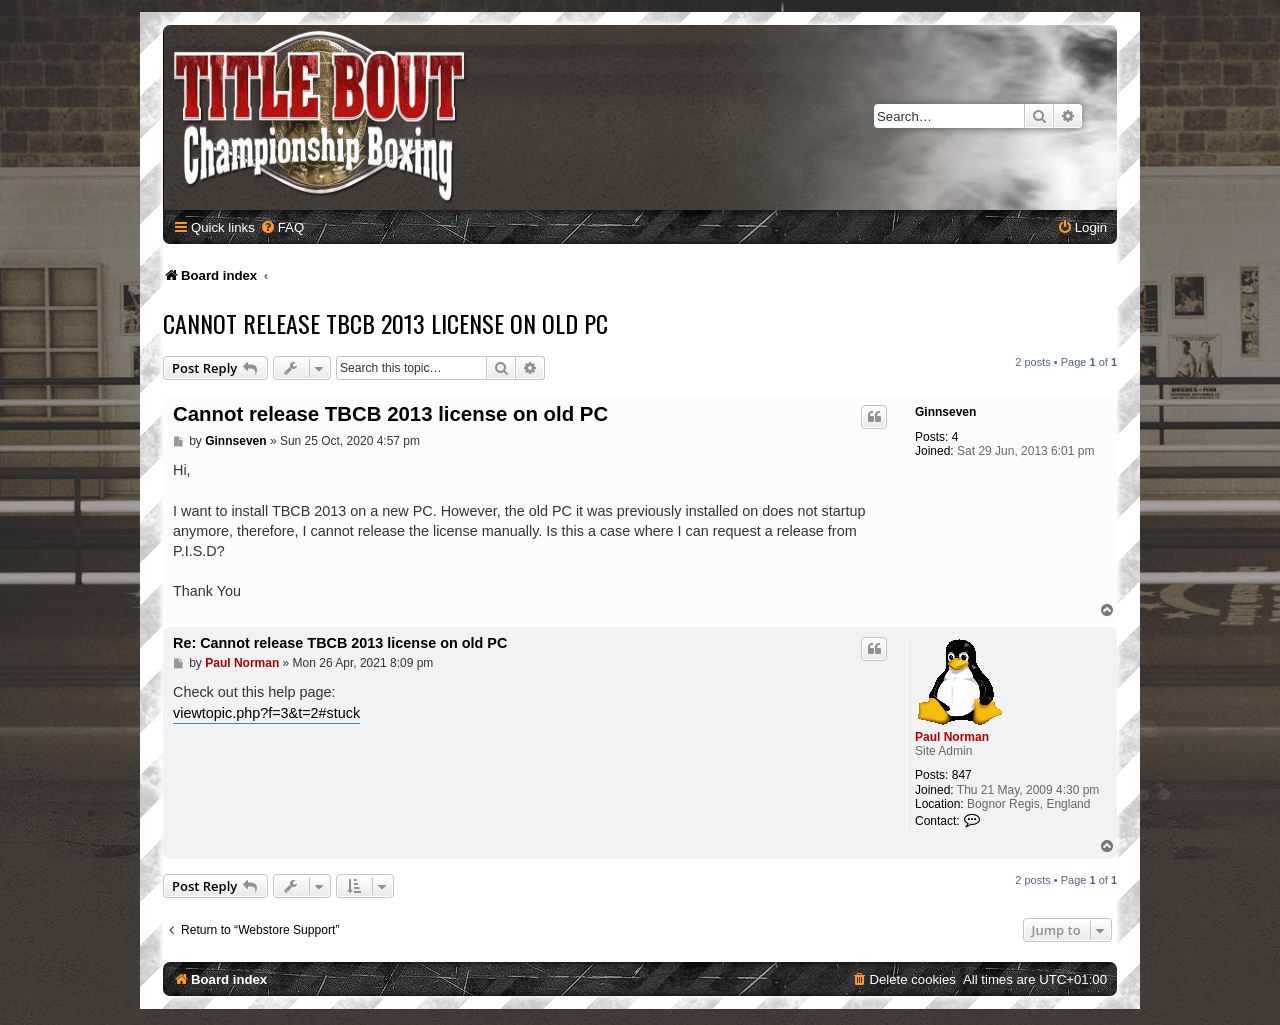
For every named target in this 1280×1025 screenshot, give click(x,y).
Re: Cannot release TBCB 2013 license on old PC (340, 643)
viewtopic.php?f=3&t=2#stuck (266, 713)
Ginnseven (945, 412)
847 (962, 775)
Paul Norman (952, 737)
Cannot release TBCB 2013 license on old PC (385, 323)
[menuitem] (282, 227)
